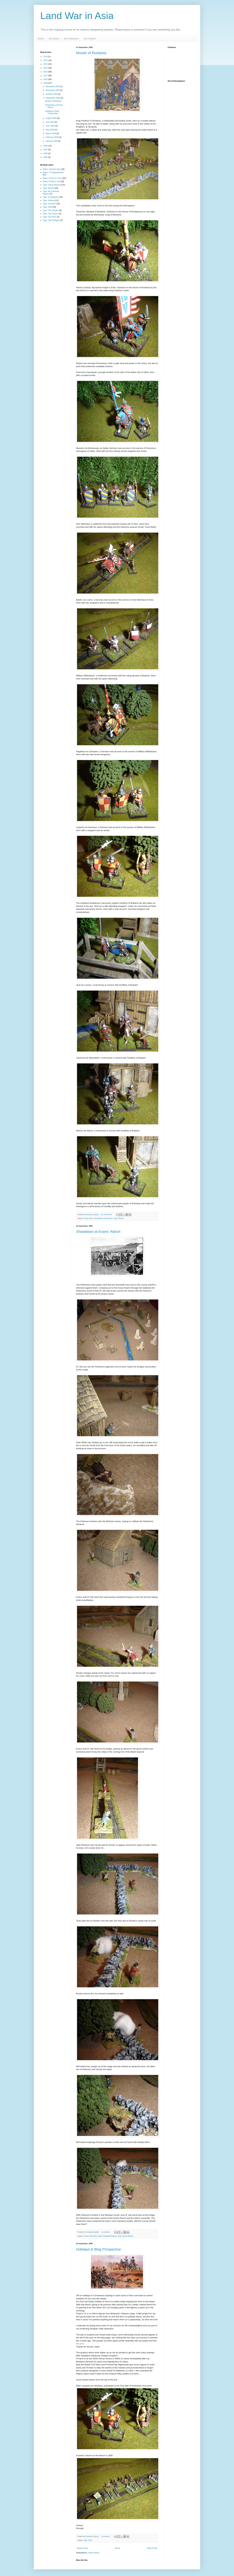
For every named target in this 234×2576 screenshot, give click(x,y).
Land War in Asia (77, 15)
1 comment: (105, 2232)
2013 (45, 68)
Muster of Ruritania (91, 53)
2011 (45, 75)
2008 (45, 146)
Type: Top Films (49, 217)
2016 (45, 56)
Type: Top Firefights (51, 220)
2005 (45, 157)
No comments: (107, 1214)
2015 (45, 60)
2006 (45, 153)
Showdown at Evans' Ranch (98, 1232)
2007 (45, 149)
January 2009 (52, 141)
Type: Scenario (49, 204)
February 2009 (52, 137)
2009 (45, 83)
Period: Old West (90, 2236)
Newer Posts (82, 2548)
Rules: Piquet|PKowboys (107, 2236)
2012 (45, 72)
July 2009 (50, 122)
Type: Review (48, 200)
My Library (54, 38)
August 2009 (51, 118)
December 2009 (53, 86)
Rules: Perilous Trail (51, 181)
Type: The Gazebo (51, 210)
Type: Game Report (125, 2236)
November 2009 (53, 90)
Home (41, 38)
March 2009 (51, 133)
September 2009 (53, 98)
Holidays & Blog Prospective (98, 2249)
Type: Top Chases (50, 213)
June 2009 (50, 126)
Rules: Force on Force (52, 178)
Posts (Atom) (93, 2553)
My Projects (90, 38)
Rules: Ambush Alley (51, 169)
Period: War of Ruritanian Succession (98, 1218)
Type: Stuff (88, 2540)
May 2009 (50, 130)
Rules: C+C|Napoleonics (53, 172)
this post (80, 2343)
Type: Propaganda (51, 197)
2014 (45, 64)
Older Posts (152, 2548)
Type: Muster (119, 1218)
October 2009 (52, 94)
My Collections (71, 38)
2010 (45, 79)
